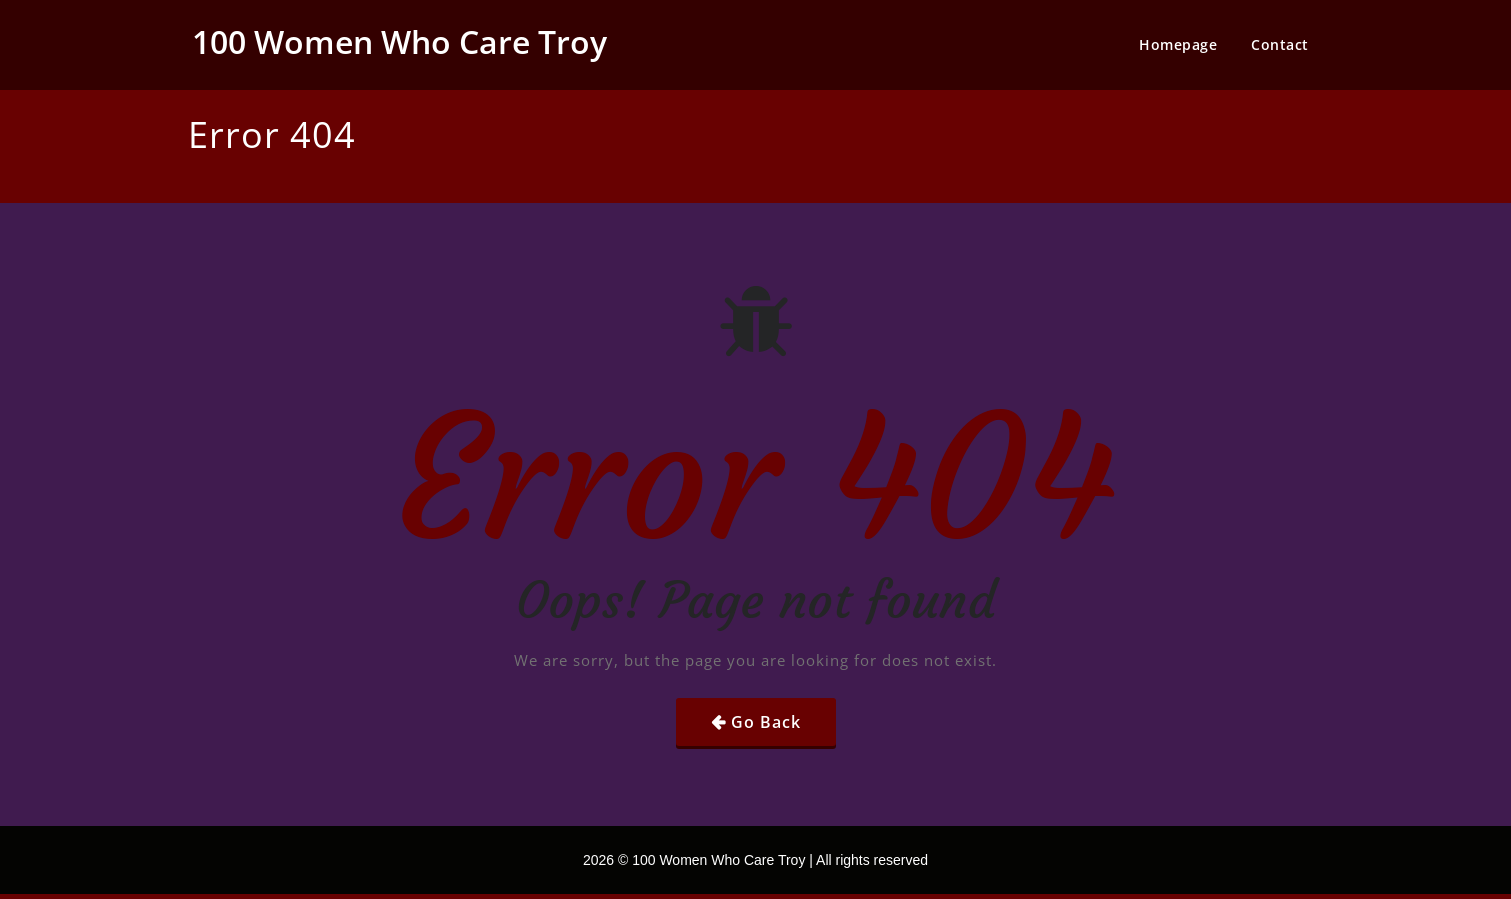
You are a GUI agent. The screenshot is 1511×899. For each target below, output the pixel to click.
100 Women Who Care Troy (399, 41)
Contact (1280, 44)
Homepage (1178, 44)
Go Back (766, 722)
